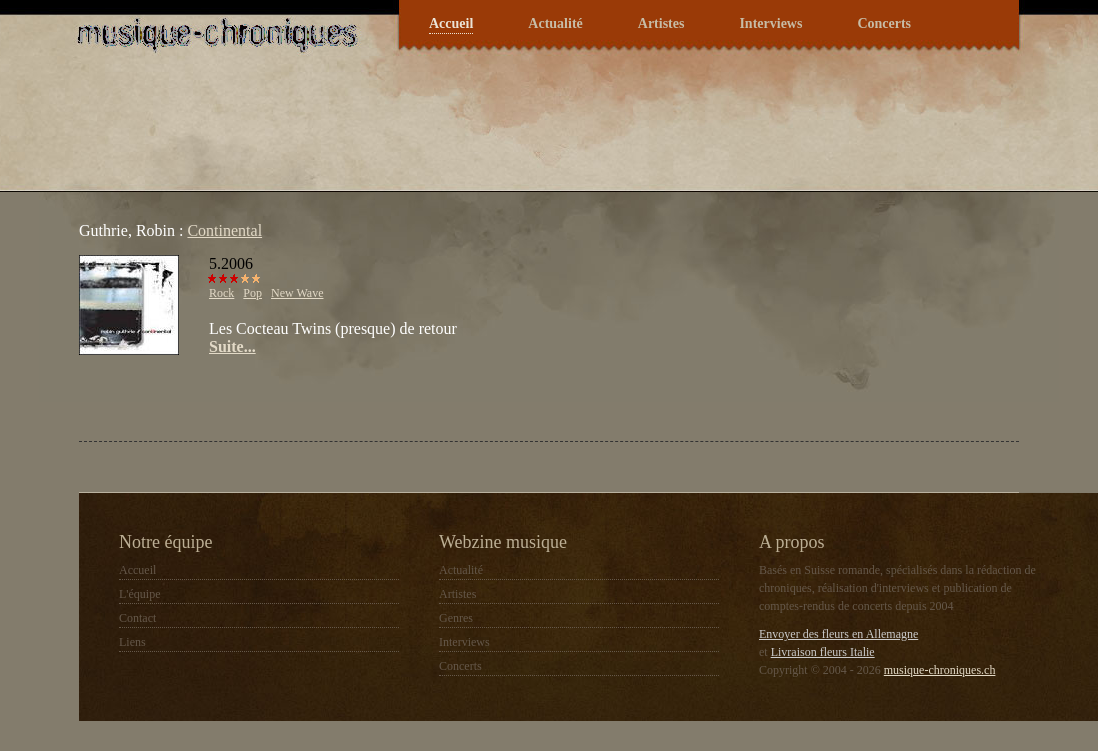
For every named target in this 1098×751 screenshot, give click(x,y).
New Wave (297, 293)
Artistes (661, 23)
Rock (221, 293)
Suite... (232, 346)
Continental (224, 230)
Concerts (884, 23)
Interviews (770, 23)
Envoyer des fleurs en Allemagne (838, 634)
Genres (456, 618)
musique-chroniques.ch (940, 670)
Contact (137, 618)
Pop (252, 293)
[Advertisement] (313, 396)
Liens (132, 642)
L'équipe (139, 594)
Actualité (555, 23)
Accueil (451, 23)
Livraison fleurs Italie (823, 652)
